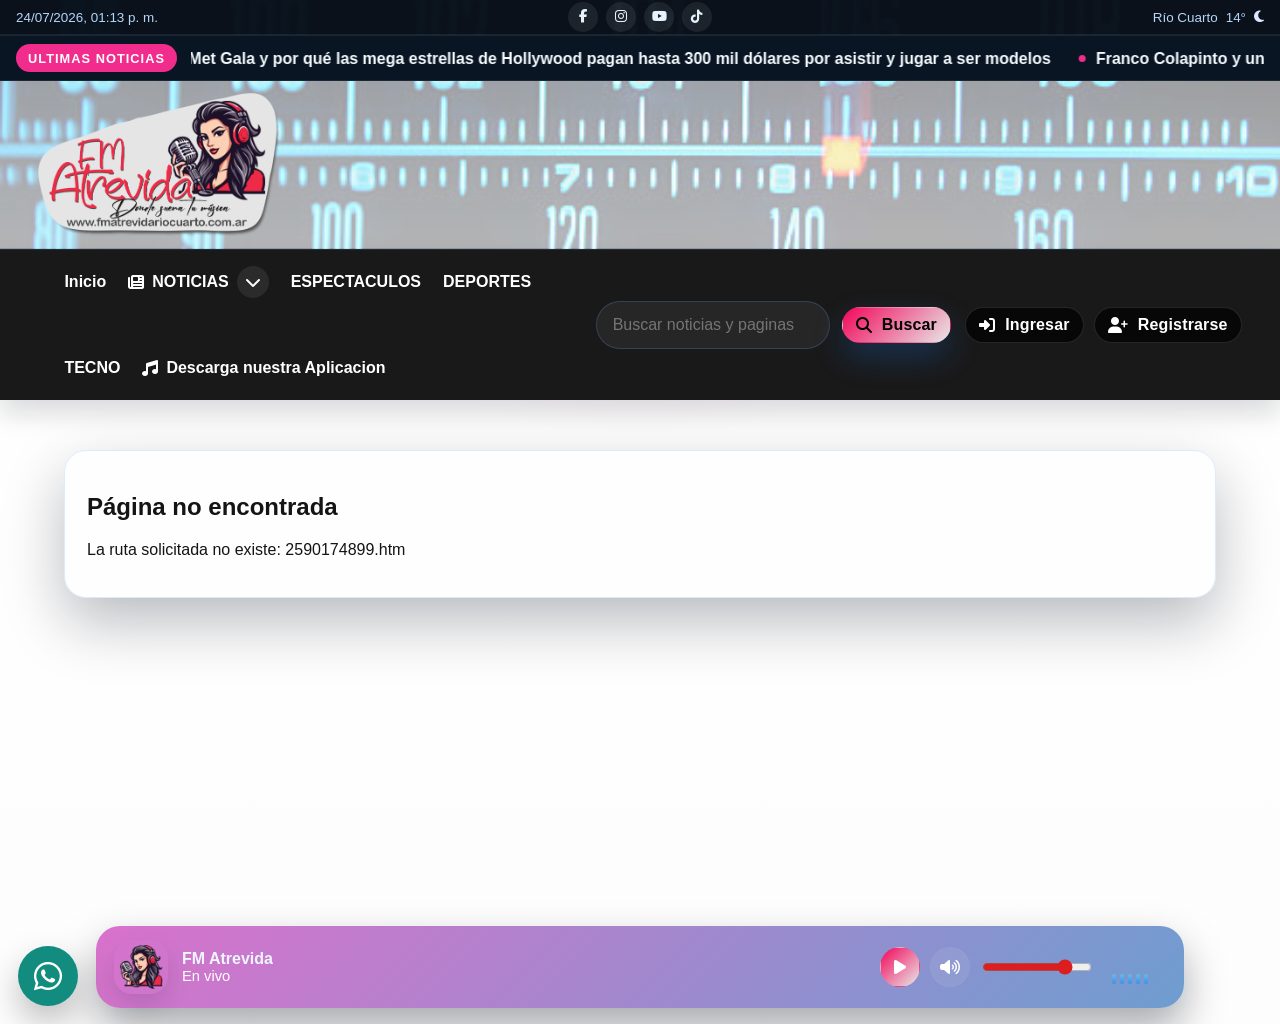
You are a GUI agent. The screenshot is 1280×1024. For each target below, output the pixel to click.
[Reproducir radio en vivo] (900, 967)
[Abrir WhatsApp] (48, 976)
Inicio (85, 281)
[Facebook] (583, 17)
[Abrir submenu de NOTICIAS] (253, 282)
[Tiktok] (697, 17)
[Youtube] (659, 17)
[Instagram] (621, 17)
